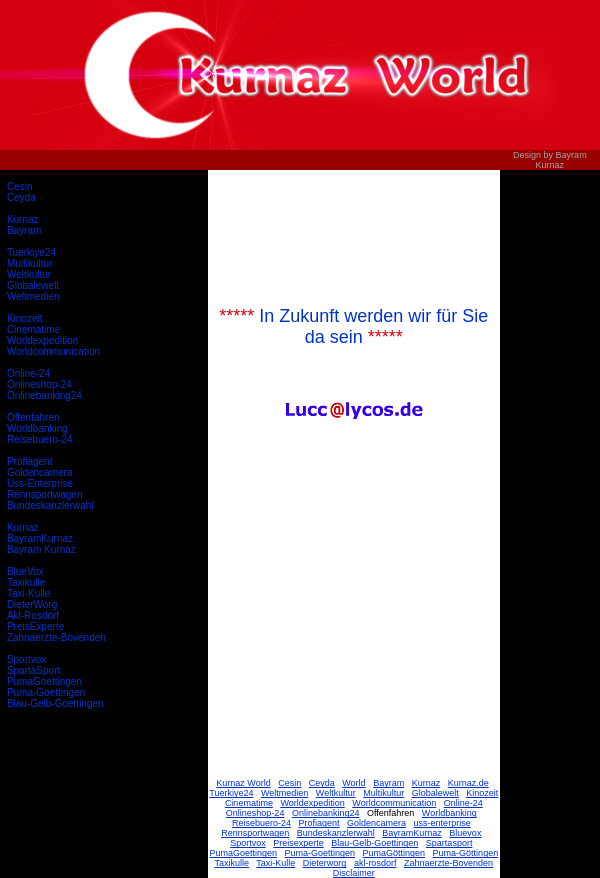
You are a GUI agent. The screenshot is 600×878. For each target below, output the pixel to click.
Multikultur (30, 263)
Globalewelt (33, 285)
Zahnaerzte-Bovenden (56, 637)
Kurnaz (23, 219)
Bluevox (465, 833)
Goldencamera (40, 472)
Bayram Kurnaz (41, 549)
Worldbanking (37, 428)
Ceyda (21, 197)
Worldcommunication (53, 351)
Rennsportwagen (45, 494)
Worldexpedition (43, 340)
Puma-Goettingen (46, 692)
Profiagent (30, 461)
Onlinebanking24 (44, 395)
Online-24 (28, 373)
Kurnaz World (243, 783)
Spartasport (449, 843)
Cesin (20, 186)
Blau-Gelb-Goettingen (55, 703)
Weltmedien (33, 296)
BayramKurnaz (40, 538)
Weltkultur (29, 274)
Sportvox (26, 659)
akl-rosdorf (375, 863)
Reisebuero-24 (40, 439)
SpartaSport (33, 670)
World (353, 783)
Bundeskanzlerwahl (50, 505)
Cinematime (33, 329)
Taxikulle (26, 582)
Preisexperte (298, 843)
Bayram (24, 230)
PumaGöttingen (394, 853)
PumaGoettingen (44, 681)
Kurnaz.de (468, 783)
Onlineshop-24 (39, 384)
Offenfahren (33, 417)
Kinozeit (25, 318)
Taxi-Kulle (28, 593)
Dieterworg (325, 863)
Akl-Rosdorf (33, 615)
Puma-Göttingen (466, 853)
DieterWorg (32, 604)
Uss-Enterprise (40, 483)
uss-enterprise (442, 823)
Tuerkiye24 (31, 252)
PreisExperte (35, 626)
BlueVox (25, 571)
